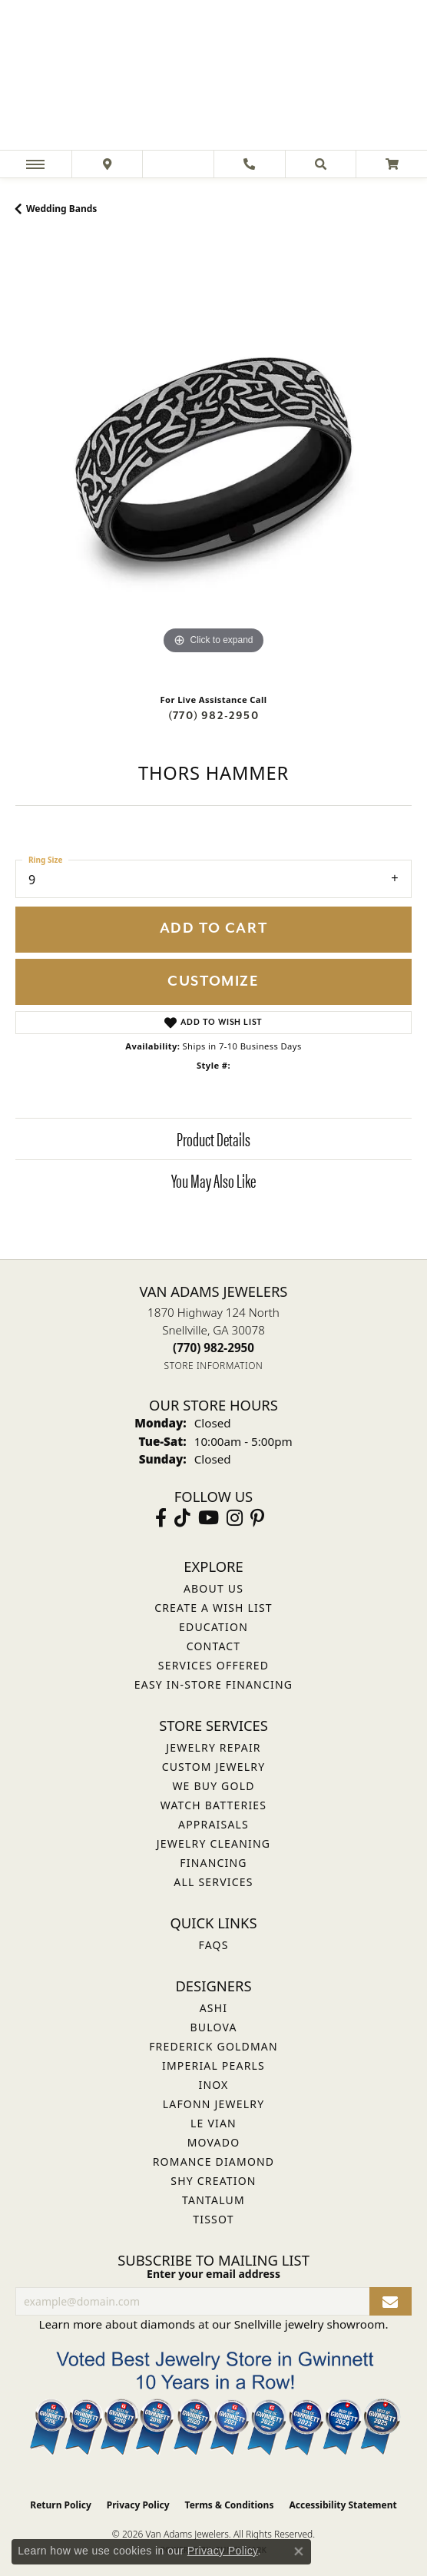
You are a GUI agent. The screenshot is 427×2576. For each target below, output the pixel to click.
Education (213, 1627)
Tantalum (213, 2200)
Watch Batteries (213, 1805)
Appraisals (213, 1824)
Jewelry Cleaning (213, 1843)
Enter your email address (213, 2273)
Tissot (213, 2219)
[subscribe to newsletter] (390, 2301)
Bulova (213, 2027)
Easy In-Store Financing (213, 1684)
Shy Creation (213, 2180)
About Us (213, 1588)
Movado (213, 2142)
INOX (213, 2084)
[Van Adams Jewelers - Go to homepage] (213, 77)
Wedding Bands (61, 208)
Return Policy (60, 2504)
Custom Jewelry (214, 1766)
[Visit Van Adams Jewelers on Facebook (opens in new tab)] (161, 1518)
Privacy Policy (138, 2504)
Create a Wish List (213, 1607)
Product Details (213, 1139)
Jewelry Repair (213, 1747)
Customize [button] (213, 981)
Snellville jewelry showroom (310, 2324)
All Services (213, 1882)
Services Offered (213, 1665)
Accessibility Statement (342, 2504)
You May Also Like (213, 1180)
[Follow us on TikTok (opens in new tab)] (182, 1518)
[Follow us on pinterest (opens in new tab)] (257, 1518)
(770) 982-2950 (213, 715)
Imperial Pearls (213, 2065)
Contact (214, 1646)
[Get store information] (213, 1365)
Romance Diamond (214, 2161)
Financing (213, 1862)
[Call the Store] (213, 1347)
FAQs (213, 1945)
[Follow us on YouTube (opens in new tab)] (208, 1518)
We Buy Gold (213, 1786)
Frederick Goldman (213, 2046)
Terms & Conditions (229, 2504)
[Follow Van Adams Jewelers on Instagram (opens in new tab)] (235, 1518)
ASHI (214, 2008)
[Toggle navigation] (35, 164)
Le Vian (213, 2123)
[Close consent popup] (298, 2551)
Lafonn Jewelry (214, 2104)
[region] (213, 460)
